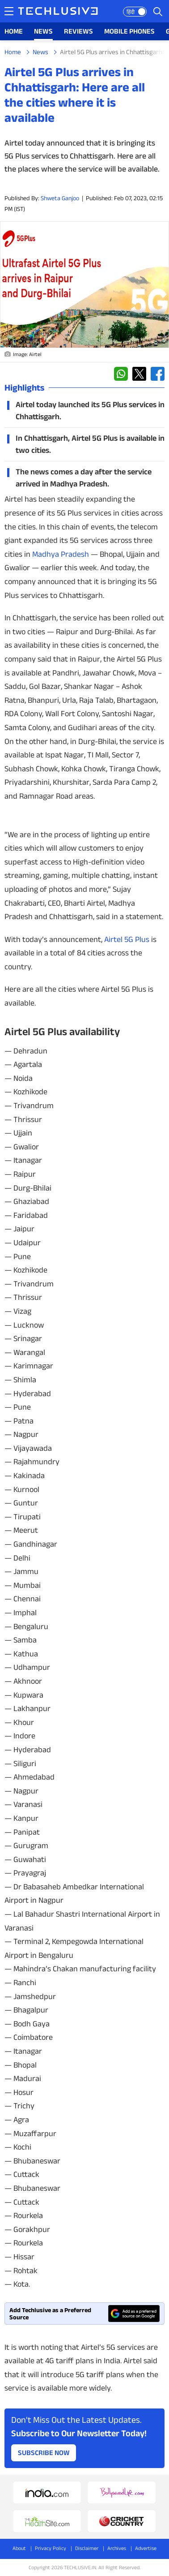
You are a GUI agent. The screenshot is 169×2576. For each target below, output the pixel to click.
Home (12, 52)
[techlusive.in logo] (58, 12)
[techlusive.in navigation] (9, 11)
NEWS (43, 31)
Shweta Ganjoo (60, 198)
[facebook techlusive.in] (158, 374)
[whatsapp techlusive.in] (121, 374)
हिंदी (131, 12)
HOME (13, 31)
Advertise (145, 2548)
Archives (116, 2548)
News (40, 52)
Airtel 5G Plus (126, 939)
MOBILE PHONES (129, 31)
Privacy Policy (50, 2548)
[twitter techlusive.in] (139, 374)
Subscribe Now (44, 2452)
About (19, 2548)
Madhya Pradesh (60, 554)
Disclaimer (86, 2548)
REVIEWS (78, 31)
